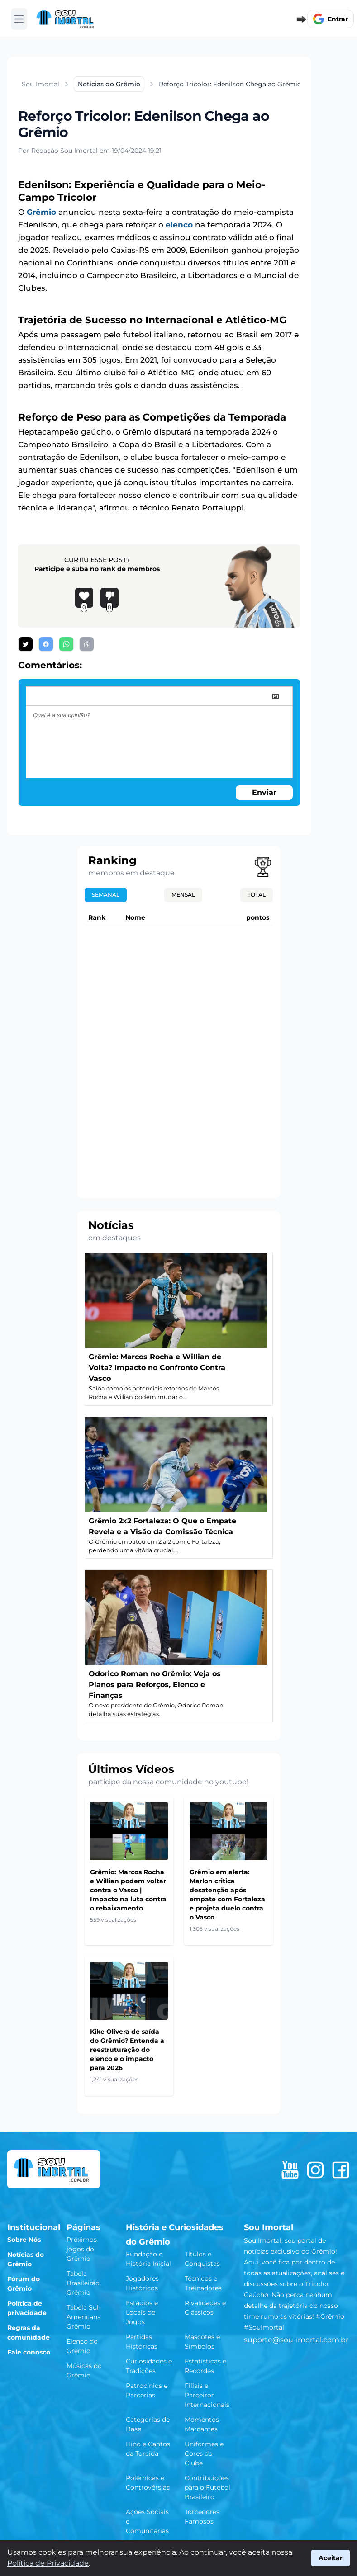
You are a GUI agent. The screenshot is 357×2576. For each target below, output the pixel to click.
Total (257, 894)
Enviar (264, 792)
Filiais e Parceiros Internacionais (207, 2395)
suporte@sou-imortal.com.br (296, 2339)
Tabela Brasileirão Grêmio (83, 2283)
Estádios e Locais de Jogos (142, 2312)
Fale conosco (28, 2352)
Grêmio (41, 212)
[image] (275, 696)
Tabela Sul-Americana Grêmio (84, 2316)
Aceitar (331, 2558)
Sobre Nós (24, 2240)
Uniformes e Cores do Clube (204, 2453)
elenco (179, 224)
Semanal (105, 894)
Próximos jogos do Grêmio (82, 2249)
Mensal (183, 894)
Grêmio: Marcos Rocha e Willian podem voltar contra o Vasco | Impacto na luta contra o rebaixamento (128, 1890)
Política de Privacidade (48, 2563)
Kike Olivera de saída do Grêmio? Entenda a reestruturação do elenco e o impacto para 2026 (127, 2050)
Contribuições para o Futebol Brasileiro (207, 2487)
